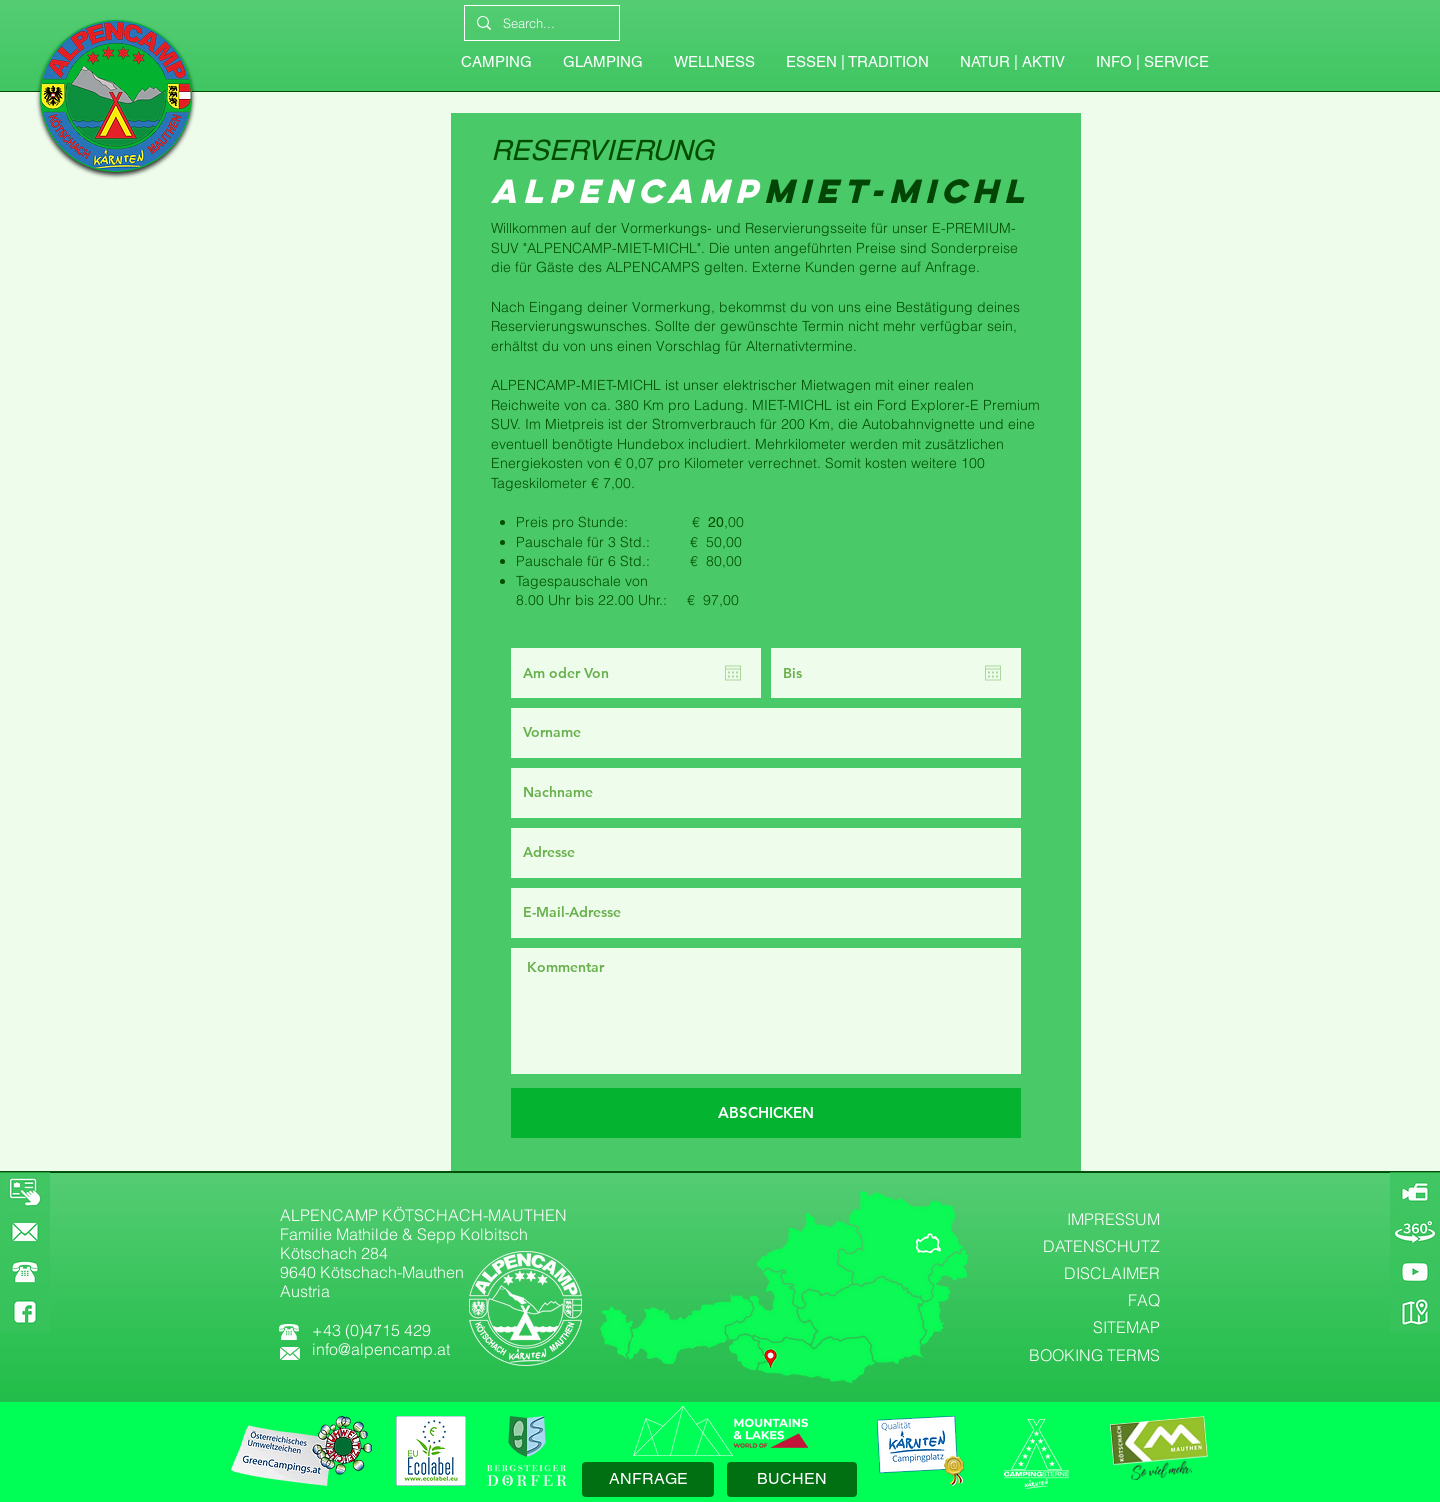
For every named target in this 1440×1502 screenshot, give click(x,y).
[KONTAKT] (25, 1232)
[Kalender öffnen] (733, 673)
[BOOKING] (25, 1192)
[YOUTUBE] (1415, 1272)
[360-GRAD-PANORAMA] (1415, 1232)
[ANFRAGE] (648, 1479)
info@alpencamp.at (381, 1349)
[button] (1152, 62)
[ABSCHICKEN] (766, 1113)
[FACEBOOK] (25, 1312)
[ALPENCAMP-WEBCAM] (1415, 1192)
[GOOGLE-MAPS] (1415, 1312)
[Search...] (540, 23)
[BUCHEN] (792, 1479)
